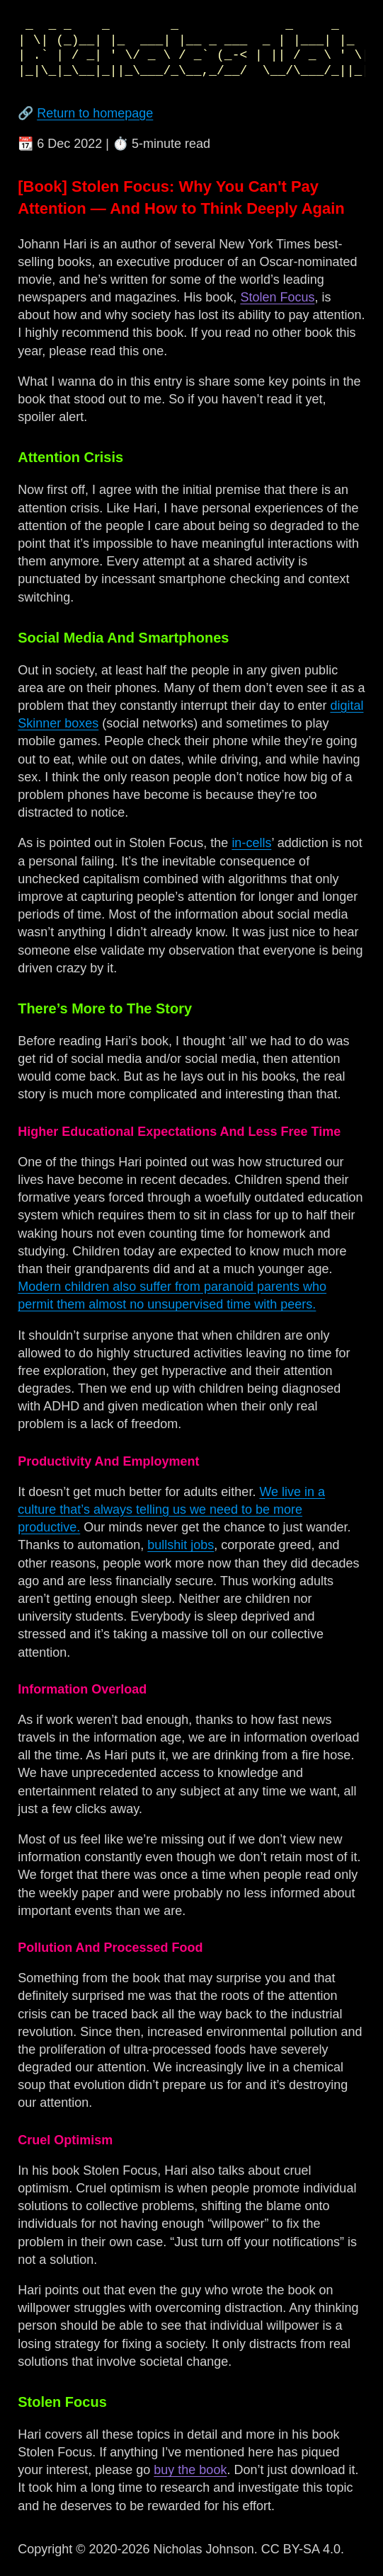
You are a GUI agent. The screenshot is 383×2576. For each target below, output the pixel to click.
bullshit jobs (180, 1545)
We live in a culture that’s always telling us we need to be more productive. (171, 1509)
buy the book (190, 2470)
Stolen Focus (277, 297)
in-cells (251, 843)
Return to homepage (95, 113)
